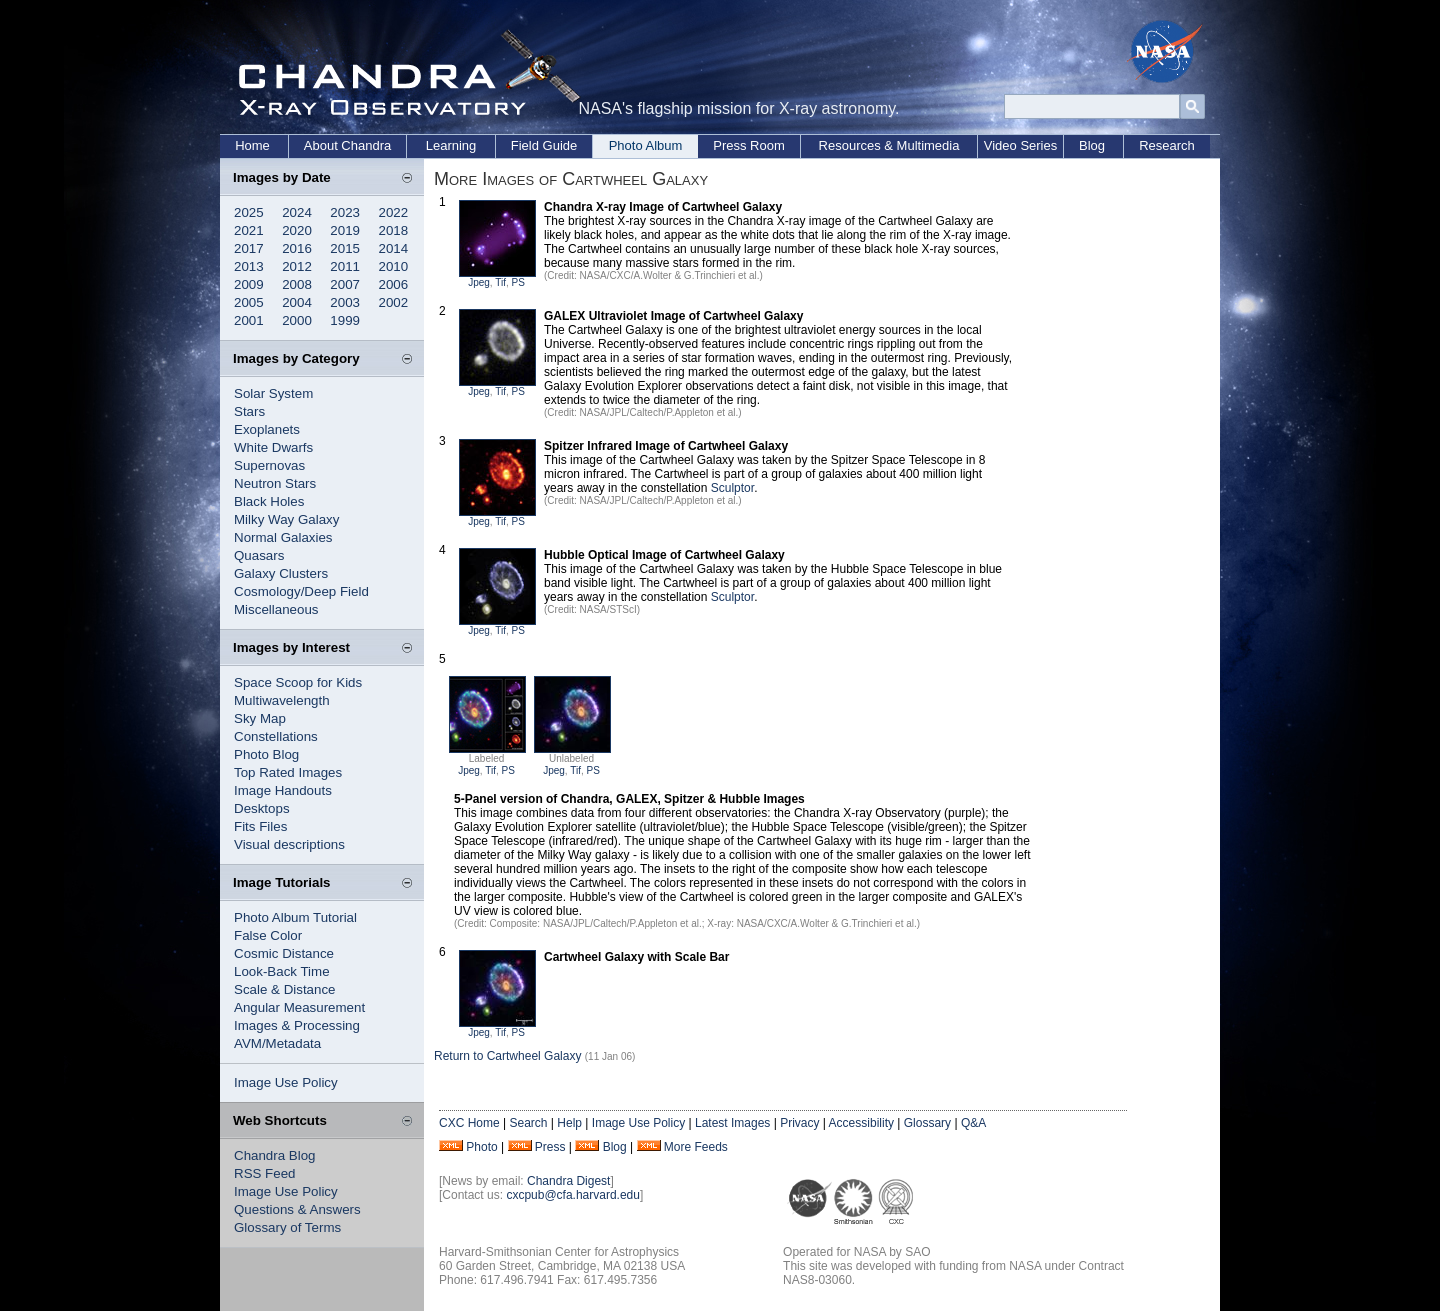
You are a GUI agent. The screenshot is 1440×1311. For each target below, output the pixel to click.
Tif (500, 282)
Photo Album (646, 145)
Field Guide (544, 145)
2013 (249, 266)
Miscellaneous (276, 609)
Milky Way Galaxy (286, 519)
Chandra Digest (568, 1181)
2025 (249, 212)
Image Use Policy (286, 1082)
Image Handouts (283, 790)
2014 (394, 248)
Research (1167, 145)
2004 (297, 302)
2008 (297, 284)
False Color (268, 935)
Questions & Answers (297, 1209)
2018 (394, 230)
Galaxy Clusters (281, 573)
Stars (249, 411)
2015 (345, 248)
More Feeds (696, 1147)
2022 (394, 212)
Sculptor (732, 488)
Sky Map (260, 718)
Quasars (259, 555)
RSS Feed (265, 1173)
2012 (297, 266)
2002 (394, 302)
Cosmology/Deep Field (301, 591)
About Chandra (347, 145)
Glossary (927, 1123)
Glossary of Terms (287, 1227)
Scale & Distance (285, 989)
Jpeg (479, 282)
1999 (345, 320)
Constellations (276, 736)
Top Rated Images (288, 772)
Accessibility (861, 1123)
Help (569, 1123)
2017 (249, 248)
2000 (297, 320)
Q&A (973, 1123)
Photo (481, 1147)
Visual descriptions (289, 844)
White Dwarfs (273, 447)
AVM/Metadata (277, 1043)
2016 (297, 248)
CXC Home (469, 1123)
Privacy (799, 1123)
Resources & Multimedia (889, 145)
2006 (394, 284)
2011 (345, 266)
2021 (249, 230)
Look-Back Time (282, 971)
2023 (345, 212)
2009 (249, 284)
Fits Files (260, 826)
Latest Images (732, 1123)
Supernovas (269, 465)
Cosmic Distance (284, 953)
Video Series (1020, 145)
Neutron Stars (275, 483)
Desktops (262, 808)
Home (252, 145)
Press (550, 1147)
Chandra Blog (275, 1155)
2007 (345, 284)
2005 (249, 302)
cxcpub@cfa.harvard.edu (573, 1195)
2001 (249, 320)
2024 (297, 212)
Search (528, 1123)
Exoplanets (267, 429)
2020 (297, 230)
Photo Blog (266, 754)
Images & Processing (297, 1025)
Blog (1092, 145)
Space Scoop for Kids (298, 682)
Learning (451, 145)
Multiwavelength (282, 700)
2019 (345, 230)
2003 (345, 302)
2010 (394, 266)
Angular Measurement (299, 1007)
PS (518, 282)
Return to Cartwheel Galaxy (507, 1056)
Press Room (749, 145)
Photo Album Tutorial (295, 917)
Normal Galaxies (283, 537)
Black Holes (269, 501)
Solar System (273, 393)
